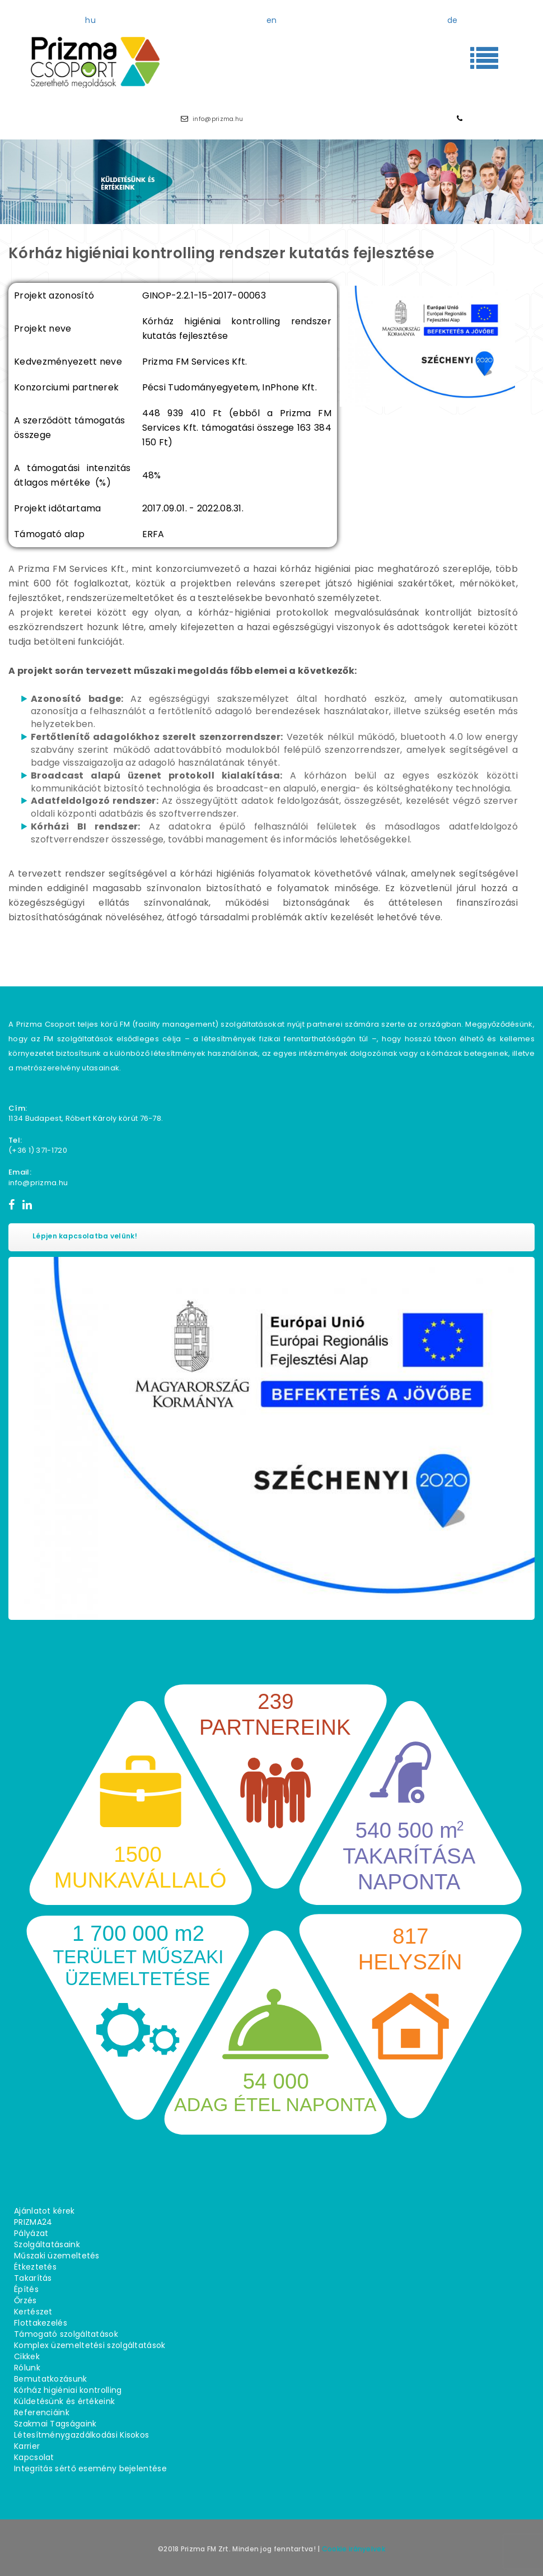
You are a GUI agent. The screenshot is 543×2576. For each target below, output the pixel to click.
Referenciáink (41, 2412)
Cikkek (27, 2356)
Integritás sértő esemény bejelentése (90, 2468)
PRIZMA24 (33, 2222)
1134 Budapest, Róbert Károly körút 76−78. (85, 1118)
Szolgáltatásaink (47, 2244)
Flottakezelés (40, 2322)
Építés (26, 2289)
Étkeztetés (35, 2266)
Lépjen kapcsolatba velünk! (84, 1236)
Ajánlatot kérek (44, 2210)
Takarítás (33, 2278)
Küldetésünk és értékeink (64, 2401)
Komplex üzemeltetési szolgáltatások (90, 2345)
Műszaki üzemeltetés (57, 2255)
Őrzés (25, 2300)
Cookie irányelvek (353, 2549)
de (452, 20)
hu (90, 20)
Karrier (27, 2446)
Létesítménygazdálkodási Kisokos (81, 2434)
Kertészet (33, 2311)
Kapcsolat (34, 2457)
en (271, 20)
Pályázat (31, 2233)
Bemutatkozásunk (50, 2378)
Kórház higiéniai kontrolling (67, 2390)
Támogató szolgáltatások (66, 2334)
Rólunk (27, 2367)
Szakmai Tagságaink (55, 2423)
